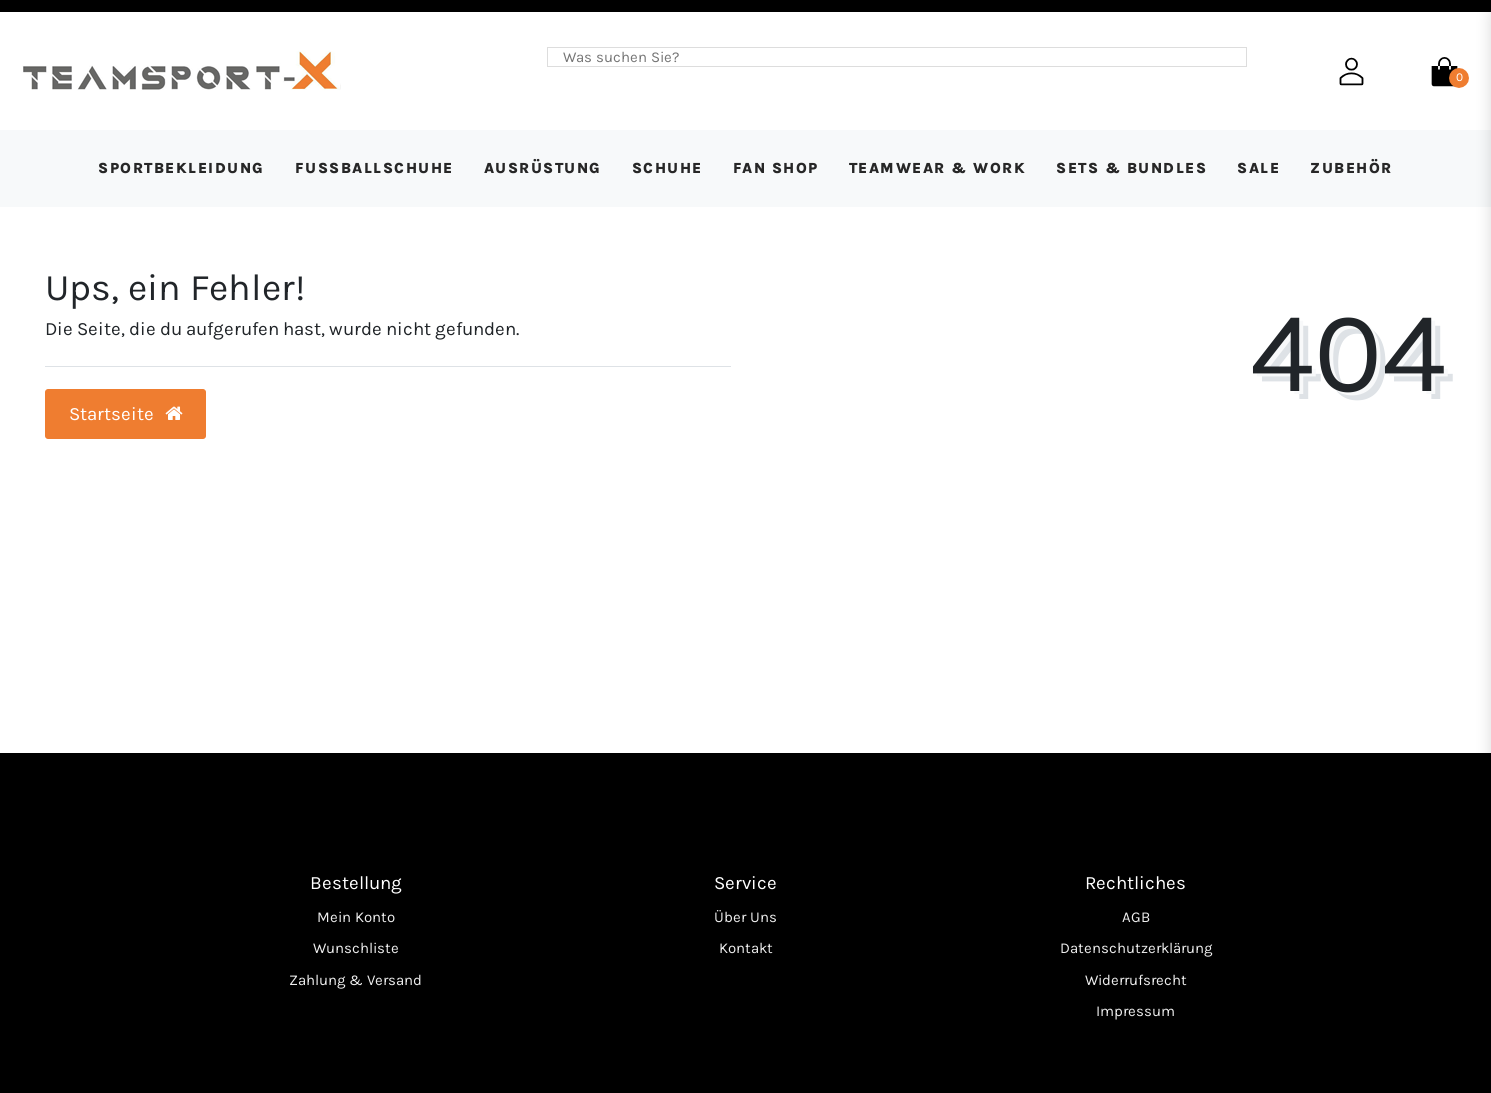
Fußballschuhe (374, 168)
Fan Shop (776, 168)
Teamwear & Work (938, 168)
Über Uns (745, 917)
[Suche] (1231, 57)
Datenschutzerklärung (1136, 948)
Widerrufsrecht (1136, 980)
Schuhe (667, 168)
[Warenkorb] (1444, 70)
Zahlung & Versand (355, 980)
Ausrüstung (543, 168)
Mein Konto (356, 917)
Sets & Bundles (1131, 168)
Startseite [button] (126, 414)
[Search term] (882, 57)
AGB (1136, 917)
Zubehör (1351, 168)
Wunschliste (356, 948)
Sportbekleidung (181, 168)
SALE (1258, 168)
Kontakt (746, 948)
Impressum (1135, 1011)
